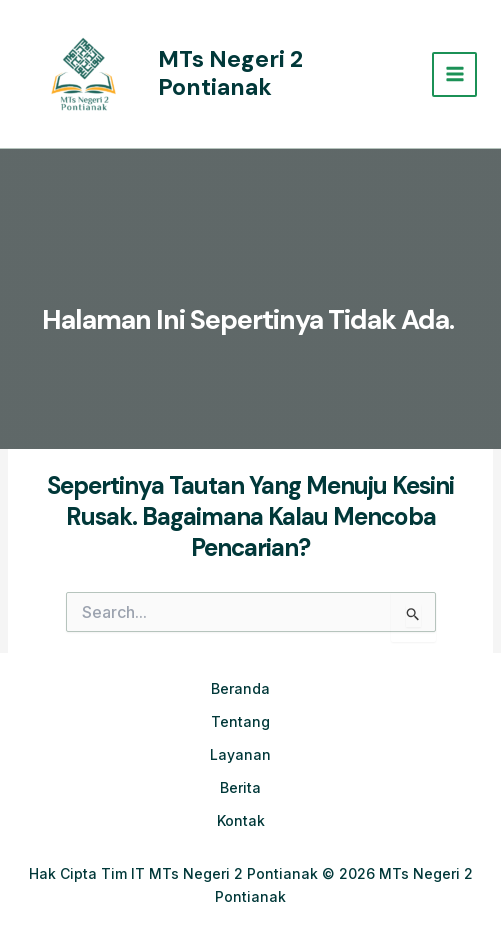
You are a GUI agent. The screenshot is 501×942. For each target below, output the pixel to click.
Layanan (240, 754)
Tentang (240, 721)
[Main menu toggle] (454, 74)
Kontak (241, 820)
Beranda (240, 688)
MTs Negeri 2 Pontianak (230, 73)
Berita (240, 787)
